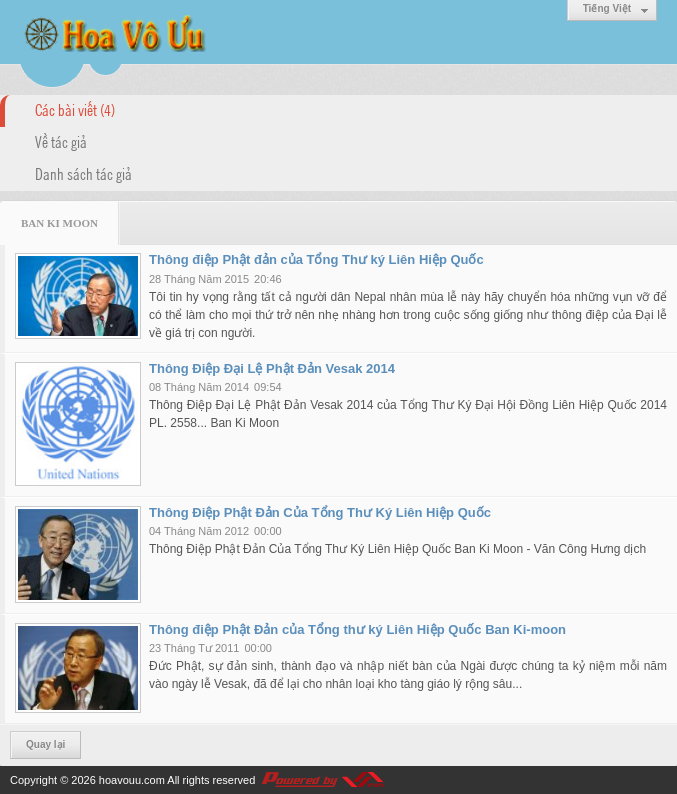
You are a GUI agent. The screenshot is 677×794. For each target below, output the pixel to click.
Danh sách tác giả (83, 173)
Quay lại (45, 744)
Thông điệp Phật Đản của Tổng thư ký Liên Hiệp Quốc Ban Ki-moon (357, 629)
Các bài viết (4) (75, 109)
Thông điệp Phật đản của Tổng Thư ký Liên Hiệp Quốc (316, 259)
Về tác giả (61, 141)
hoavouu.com (132, 780)
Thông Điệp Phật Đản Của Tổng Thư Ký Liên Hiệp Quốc (320, 512)
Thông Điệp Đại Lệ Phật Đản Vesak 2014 (272, 368)
